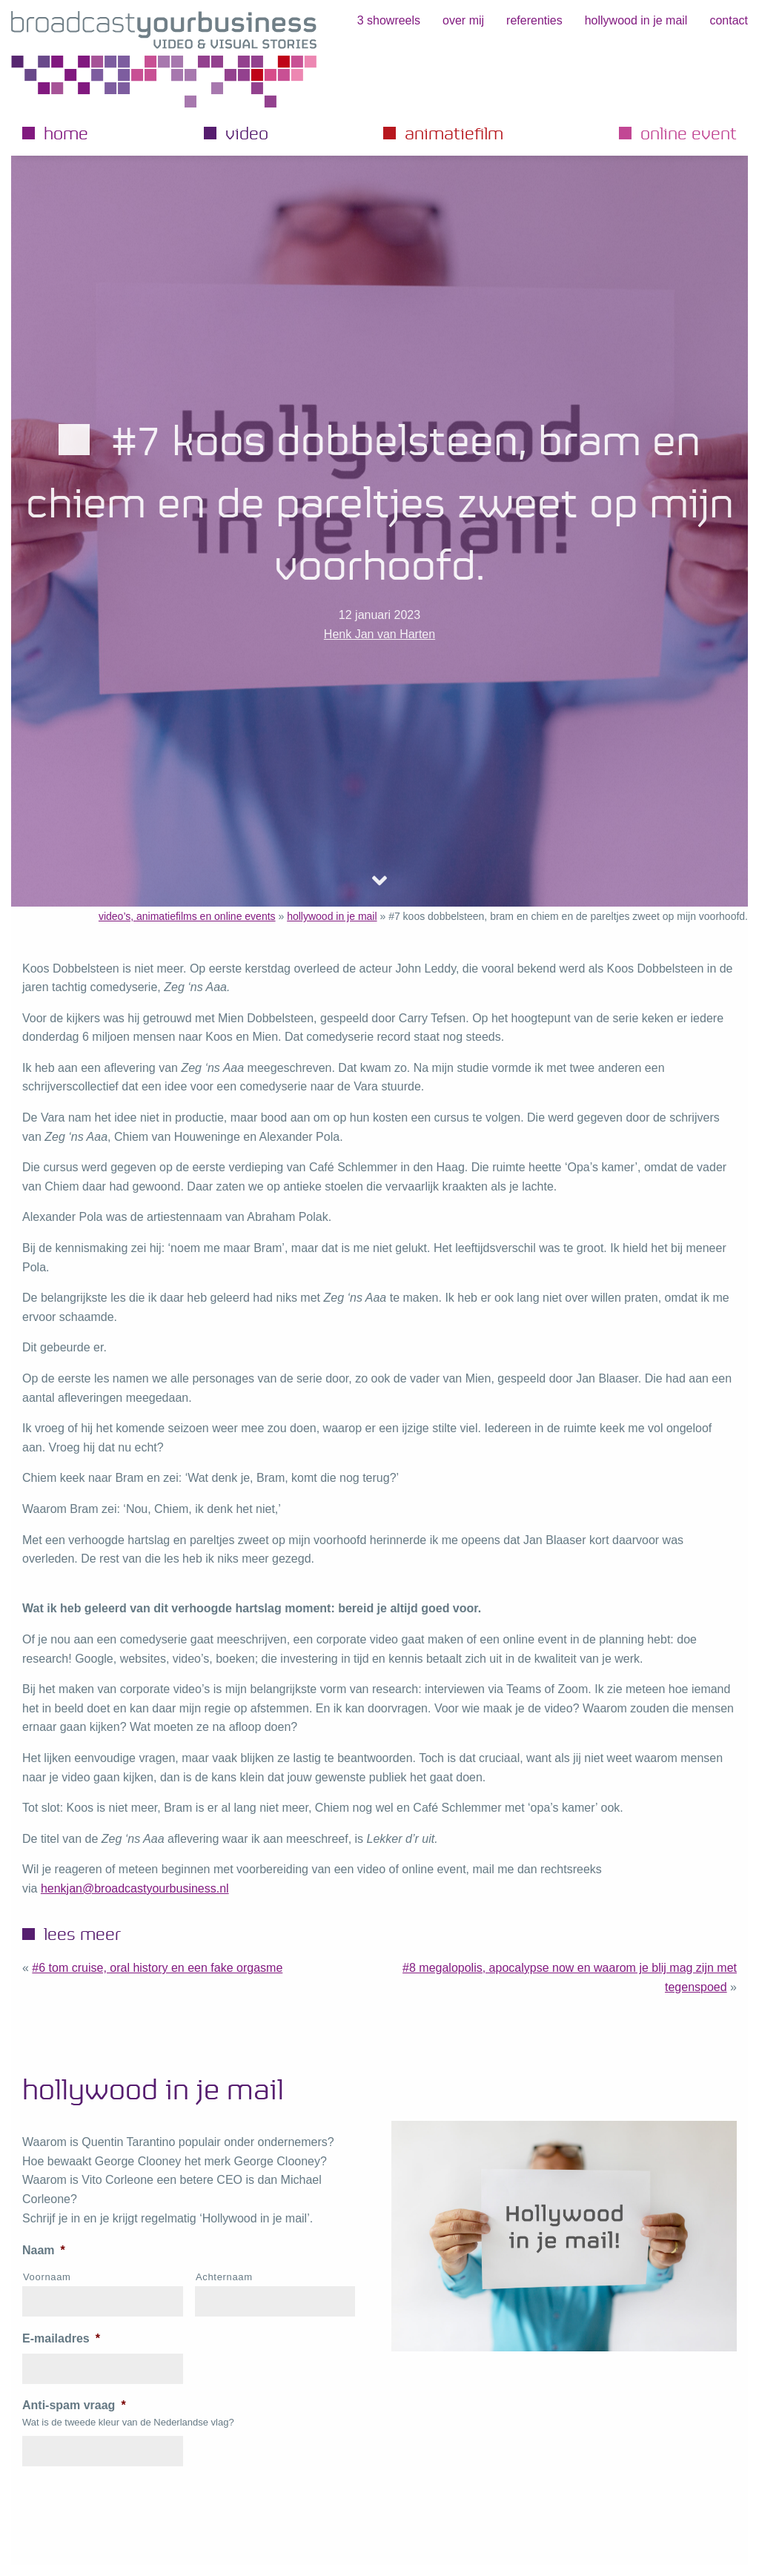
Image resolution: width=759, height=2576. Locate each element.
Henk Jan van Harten (379, 634)
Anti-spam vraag (74, 2405)
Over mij (463, 20)
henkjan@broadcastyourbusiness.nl (135, 1888)
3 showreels (388, 20)
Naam (43, 2250)
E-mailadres (61, 2338)
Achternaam (224, 2276)
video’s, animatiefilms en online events (187, 916)
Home (66, 133)
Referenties (534, 20)
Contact (728, 20)
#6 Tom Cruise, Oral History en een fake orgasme (157, 1967)
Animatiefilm (454, 133)
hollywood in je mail (636, 20)
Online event (688, 133)
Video (246, 133)
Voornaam (47, 2276)
